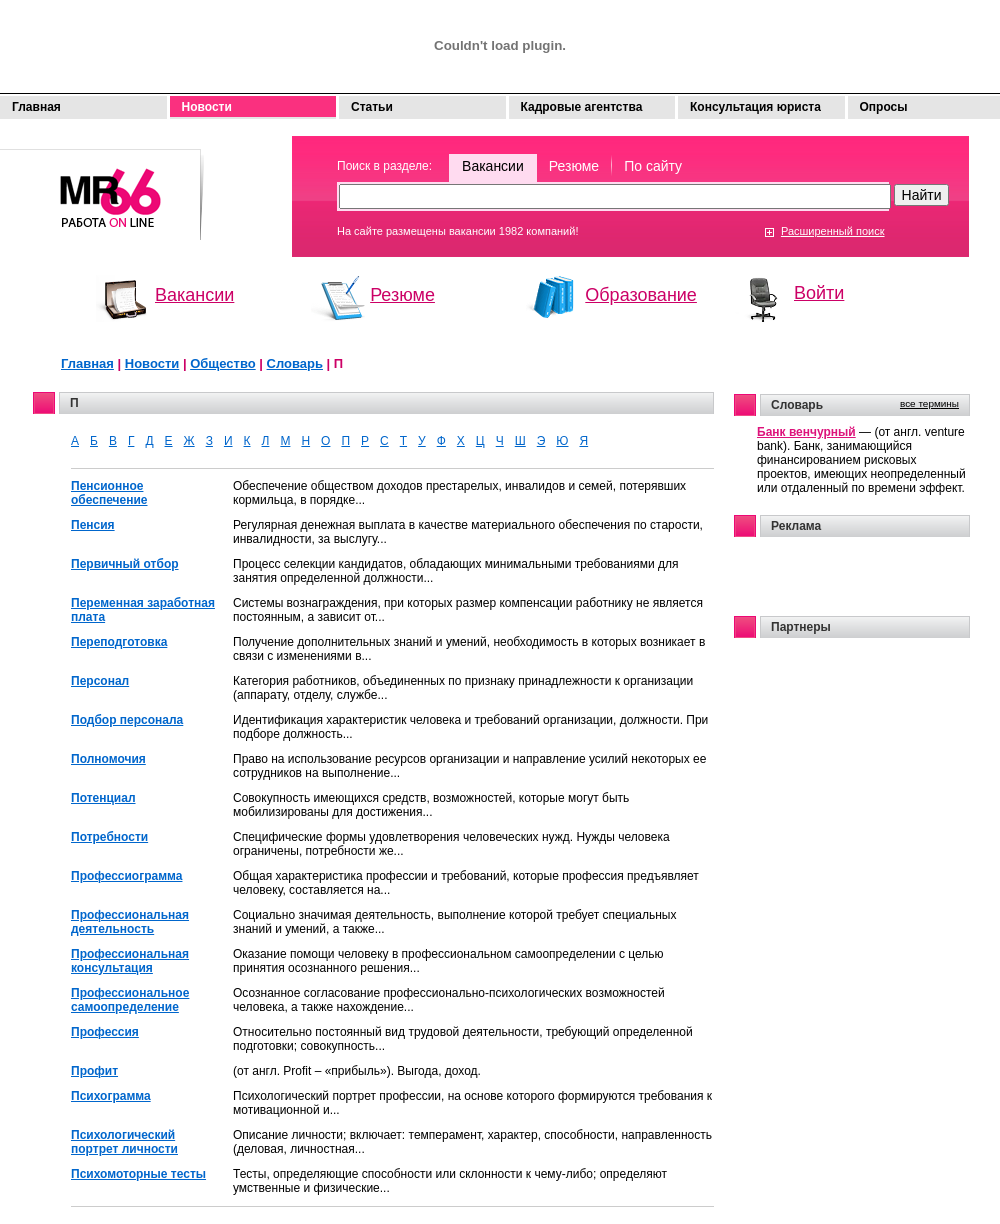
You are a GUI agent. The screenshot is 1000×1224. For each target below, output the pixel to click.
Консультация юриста (755, 107)
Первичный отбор (125, 564)
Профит (94, 1071)
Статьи (372, 107)
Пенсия (93, 525)
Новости (207, 107)
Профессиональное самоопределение (130, 1000)
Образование (641, 295)
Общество (223, 363)
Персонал (100, 681)
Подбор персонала (127, 720)
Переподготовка (119, 642)
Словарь (295, 363)
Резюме (574, 166)
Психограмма (111, 1096)
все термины (929, 403)
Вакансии (493, 166)
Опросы (884, 107)
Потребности (109, 837)
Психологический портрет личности (124, 1142)
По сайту (653, 166)
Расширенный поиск (833, 231)
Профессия (105, 1032)
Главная (36, 107)
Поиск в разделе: (384, 166)
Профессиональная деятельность (130, 922)
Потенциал (103, 798)
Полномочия (108, 759)
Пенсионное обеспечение (109, 493)
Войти (819, 293)
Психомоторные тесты (138, 1174)
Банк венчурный (806, 432)
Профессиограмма (126, 876)
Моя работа (102, 185)
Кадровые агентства (582, 107)
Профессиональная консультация (130, 961)
